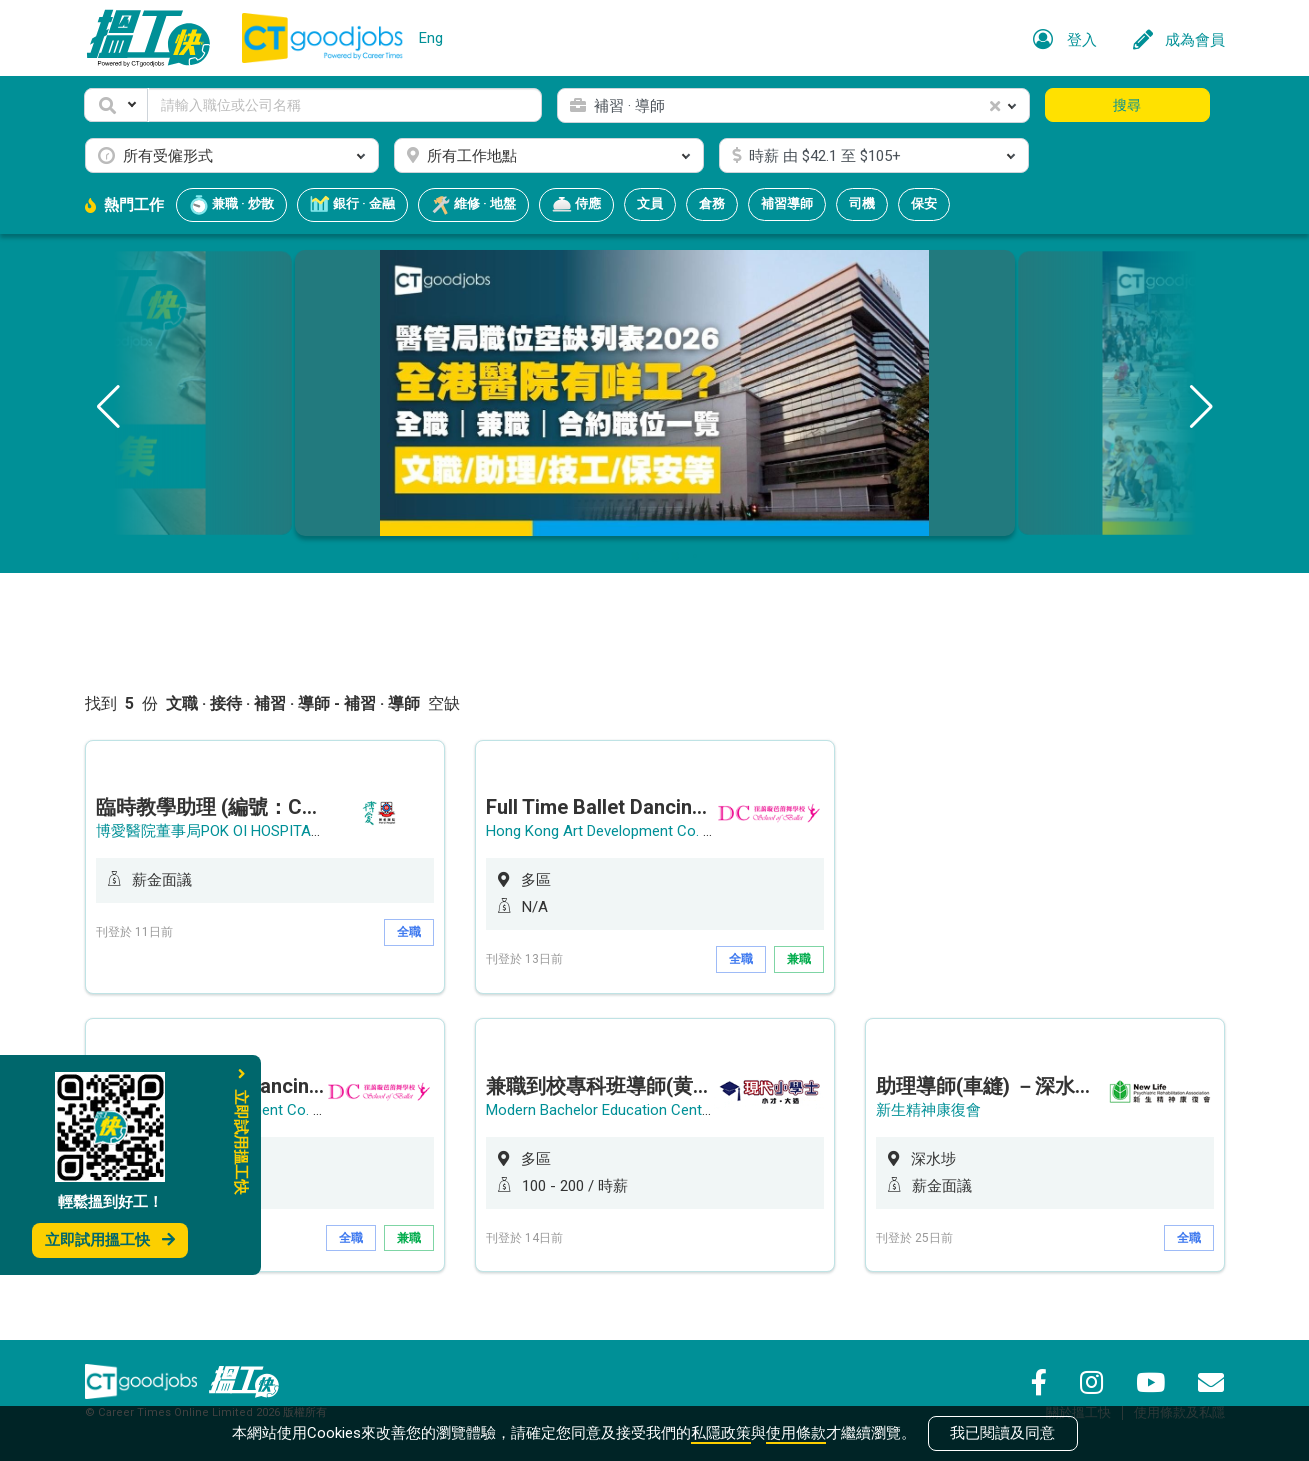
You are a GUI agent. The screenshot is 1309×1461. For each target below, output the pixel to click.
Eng (431, 38)
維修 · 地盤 (473, 205)
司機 (862, 203)
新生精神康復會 (928, 1110)
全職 (409, 932)
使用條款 (796, 1433)
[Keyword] (345, 105)
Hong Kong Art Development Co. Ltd (605, 831)
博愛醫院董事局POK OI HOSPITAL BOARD (233, 831)
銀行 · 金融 (352, 205)
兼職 (799, 959)
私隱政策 (721, 1433)
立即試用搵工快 (110, 1240)
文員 (650, 203)
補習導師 (787, 203)
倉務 (712, 203)
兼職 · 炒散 (231, 205)
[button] (116, 105)
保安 (924, 203)
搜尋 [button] (1127, 105)
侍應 (576, 205)
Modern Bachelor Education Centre (600, 1110)
